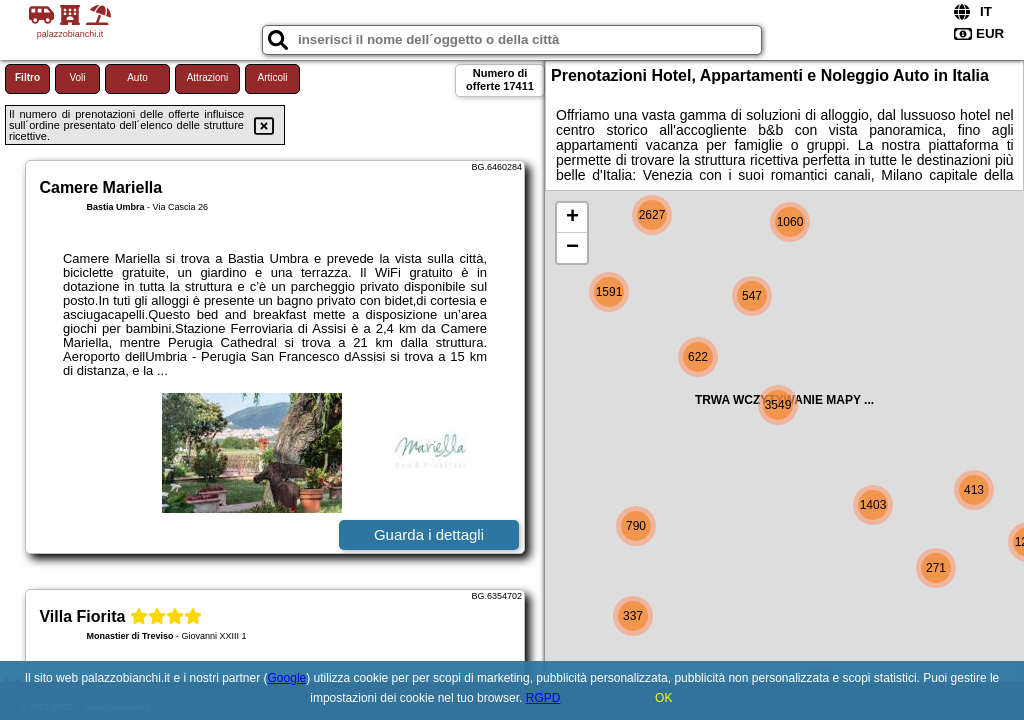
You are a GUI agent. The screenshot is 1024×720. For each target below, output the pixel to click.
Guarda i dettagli (429, 534)
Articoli (272, 77)
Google (287, 678)
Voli (77, 77)
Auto (137, 77)
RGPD (543, 698)
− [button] (572, 248)
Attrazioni (208, 77)
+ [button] (572, 218)
